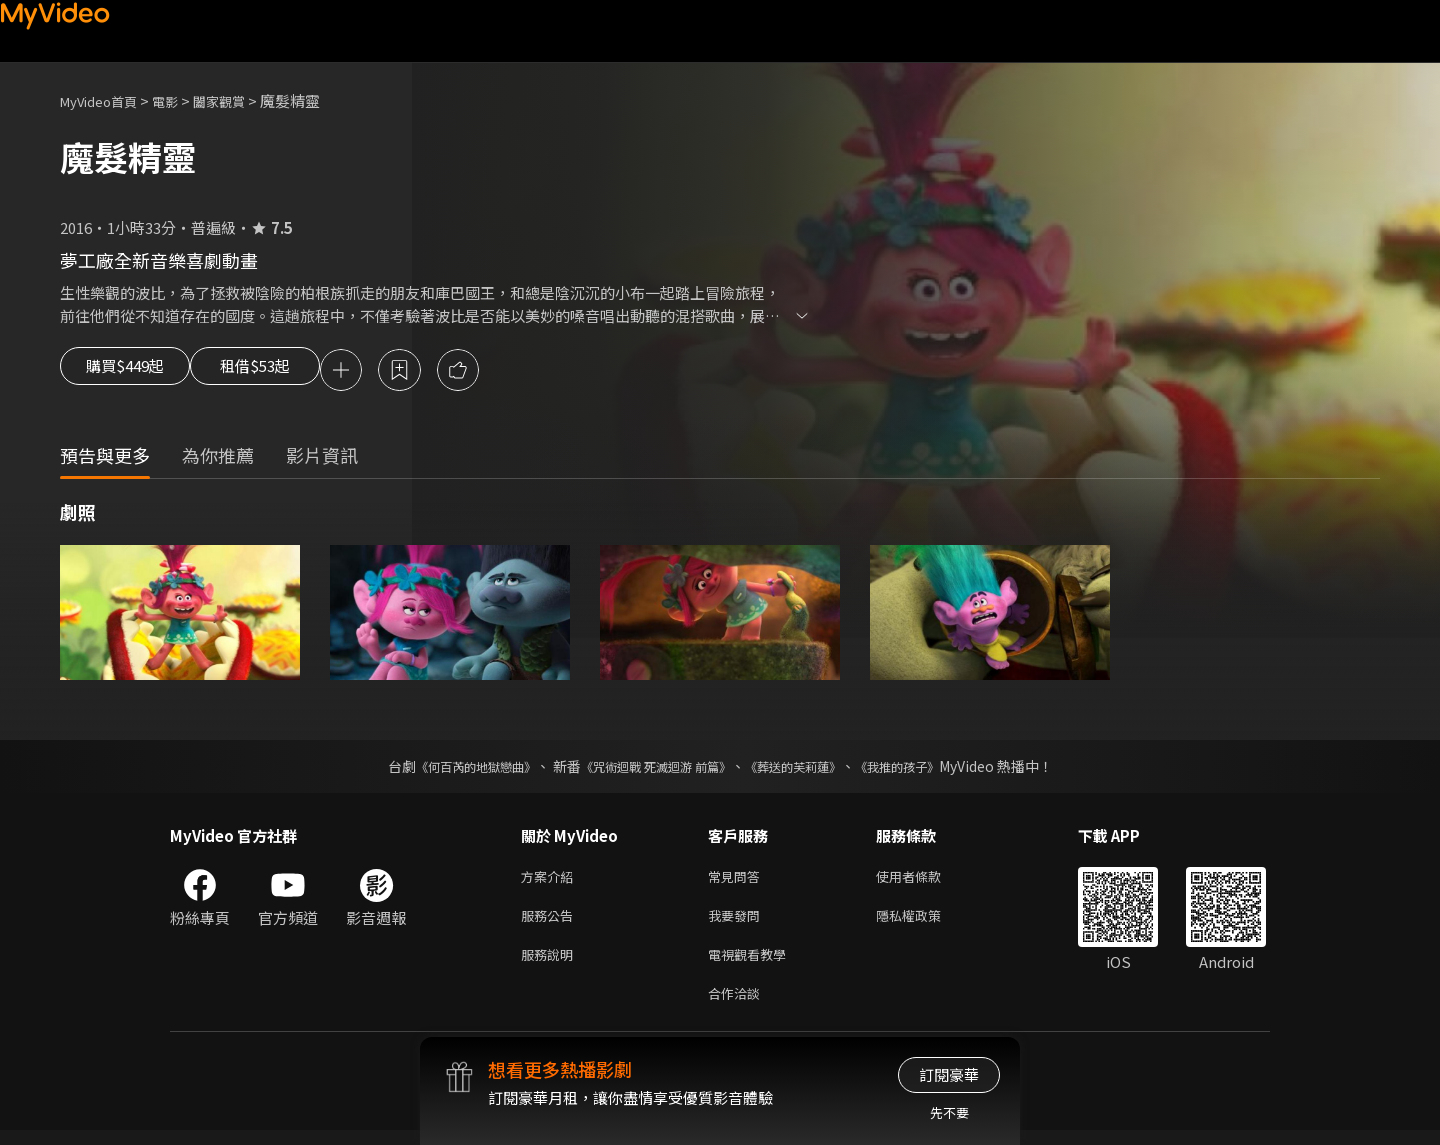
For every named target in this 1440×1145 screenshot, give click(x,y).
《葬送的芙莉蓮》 (808, 769)
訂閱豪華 (949, 1074)
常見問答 (738, 880)
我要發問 (738, 922)
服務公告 (551, 922)
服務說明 (551, 964)
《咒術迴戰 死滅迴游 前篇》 (651, 769)
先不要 (949, 1112)
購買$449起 (132, 372)
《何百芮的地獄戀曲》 (449, 769)
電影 (181, 100)
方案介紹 (551, 880)
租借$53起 (287, 372)
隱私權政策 (925, 922)
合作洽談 (738, 1006)
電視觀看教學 (753, 964)
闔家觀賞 (241, 100)
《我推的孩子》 (927, 769)
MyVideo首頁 (105, 100)
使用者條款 (925, 880)
